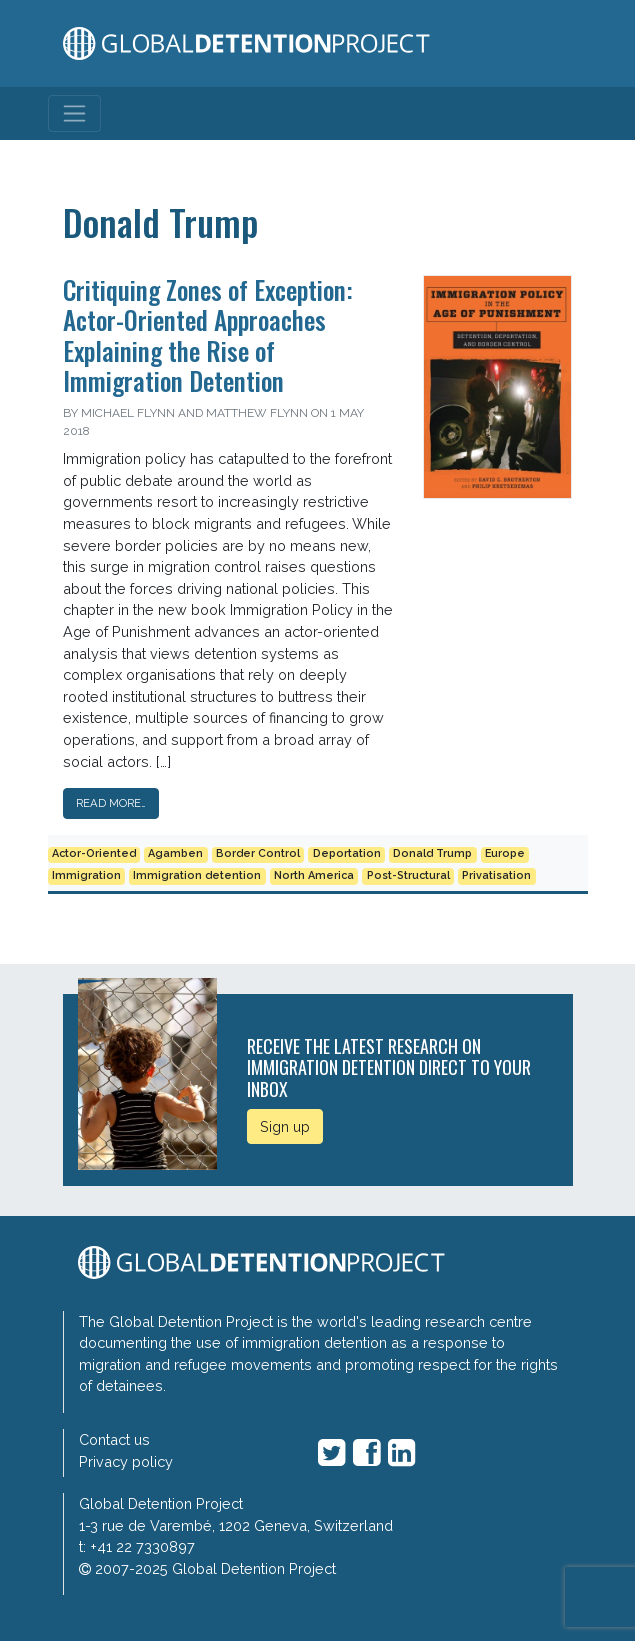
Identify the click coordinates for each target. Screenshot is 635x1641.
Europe (505, 853)
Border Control (258, 853)
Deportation (347, 853)
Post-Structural (408, 875)
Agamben (175, 853)
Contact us (114, 1439)
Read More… (111, 803)
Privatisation (496, 875)
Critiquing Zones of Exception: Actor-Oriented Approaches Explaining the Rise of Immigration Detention (208, 335)
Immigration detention (197, 875)
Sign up (285, 1126)
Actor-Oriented (94, 853)
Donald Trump (432, 853)
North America (314, 875)
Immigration (86, 875)
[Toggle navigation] (74, 113)
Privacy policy (126, 1461)
